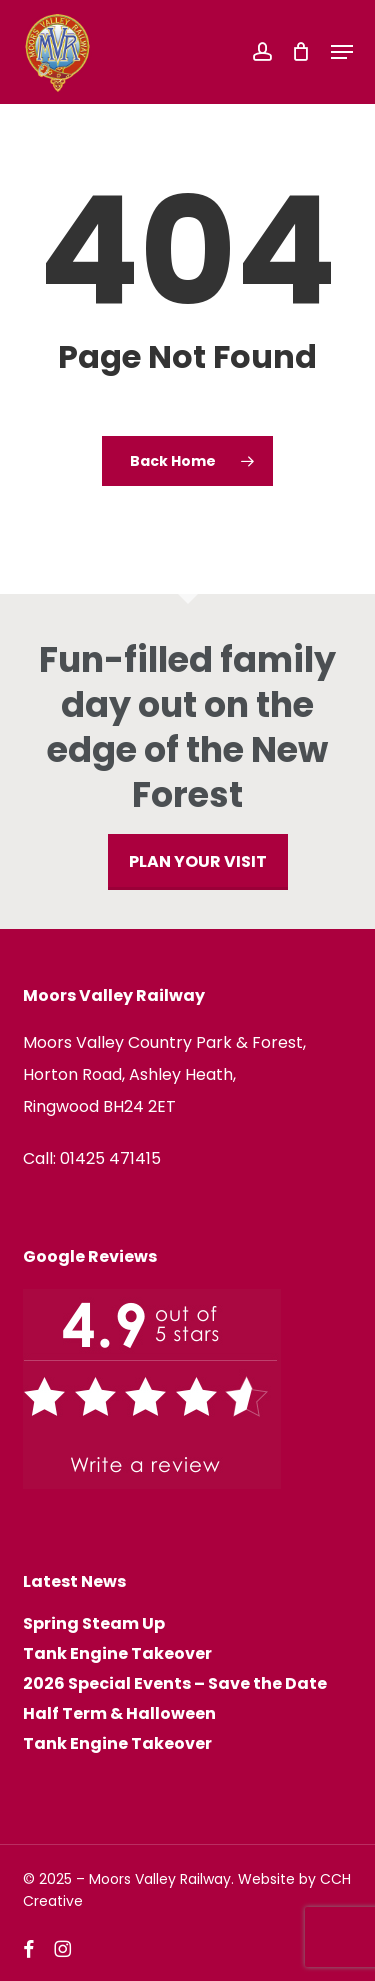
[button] (342, 52)
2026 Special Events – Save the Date (175, 1684)
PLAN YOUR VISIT (198, 861)
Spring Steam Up (94, 1624)
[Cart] (301, 52)
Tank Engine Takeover (117, 1654)
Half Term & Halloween (119, 1714)
